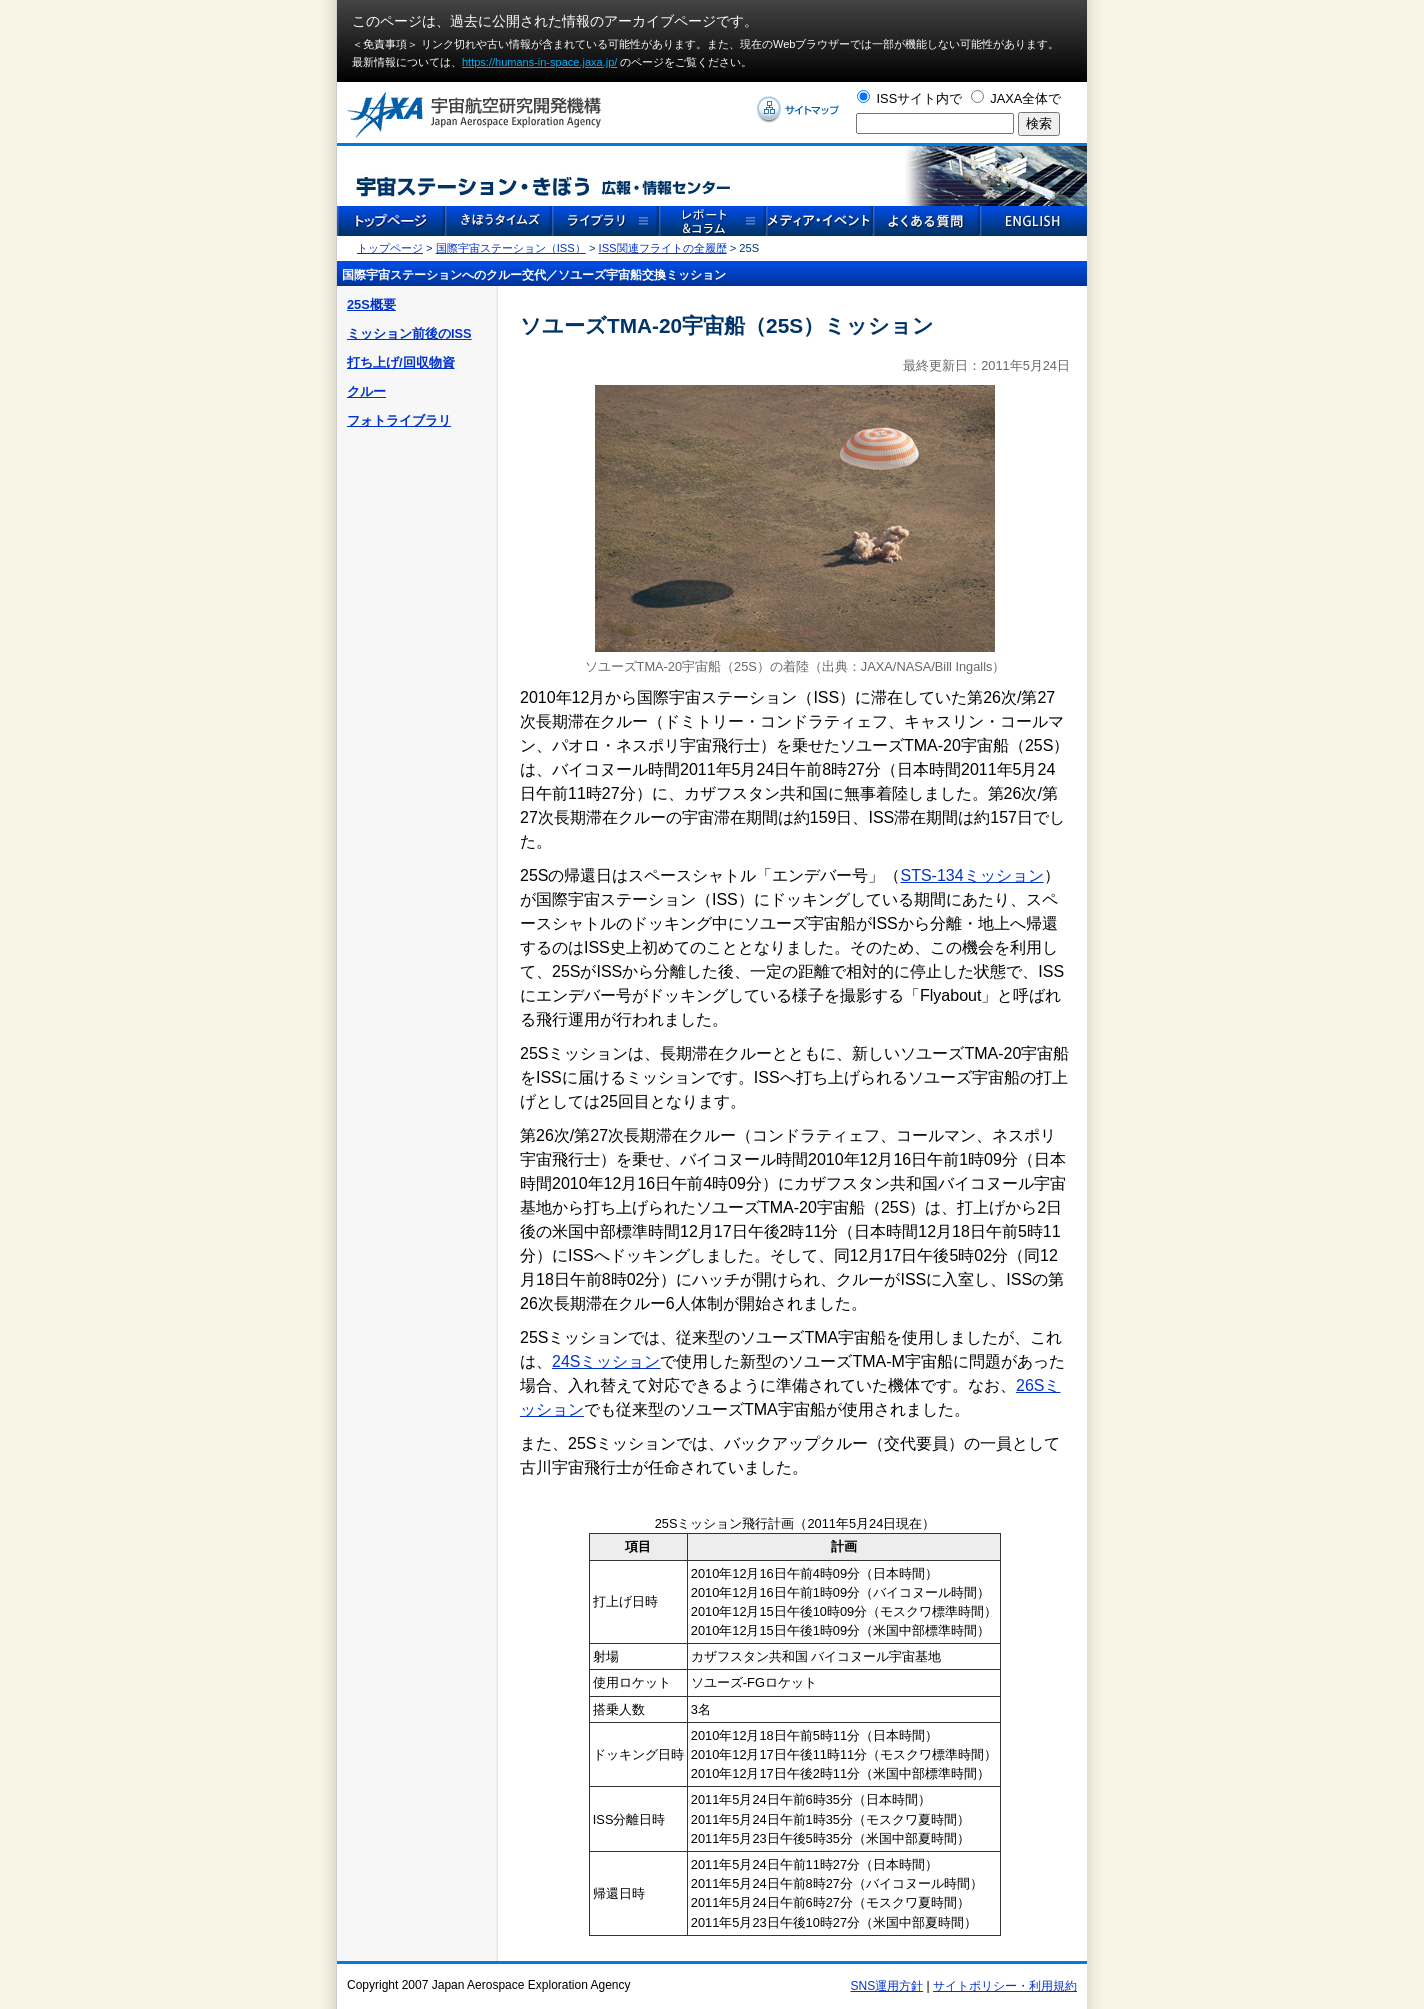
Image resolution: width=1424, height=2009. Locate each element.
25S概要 (371, 304)
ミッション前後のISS (409, 333)
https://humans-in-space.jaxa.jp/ (539, 62)
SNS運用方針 (887, 1986)
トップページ (390, 248)
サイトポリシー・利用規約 (1005, 1986)
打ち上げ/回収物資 (401, 362)
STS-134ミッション (971, 875)
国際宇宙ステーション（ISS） (511, 248)
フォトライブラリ (399, 420)
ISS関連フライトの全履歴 (663, 248)
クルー (366, 391)
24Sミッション (606, 1361)
